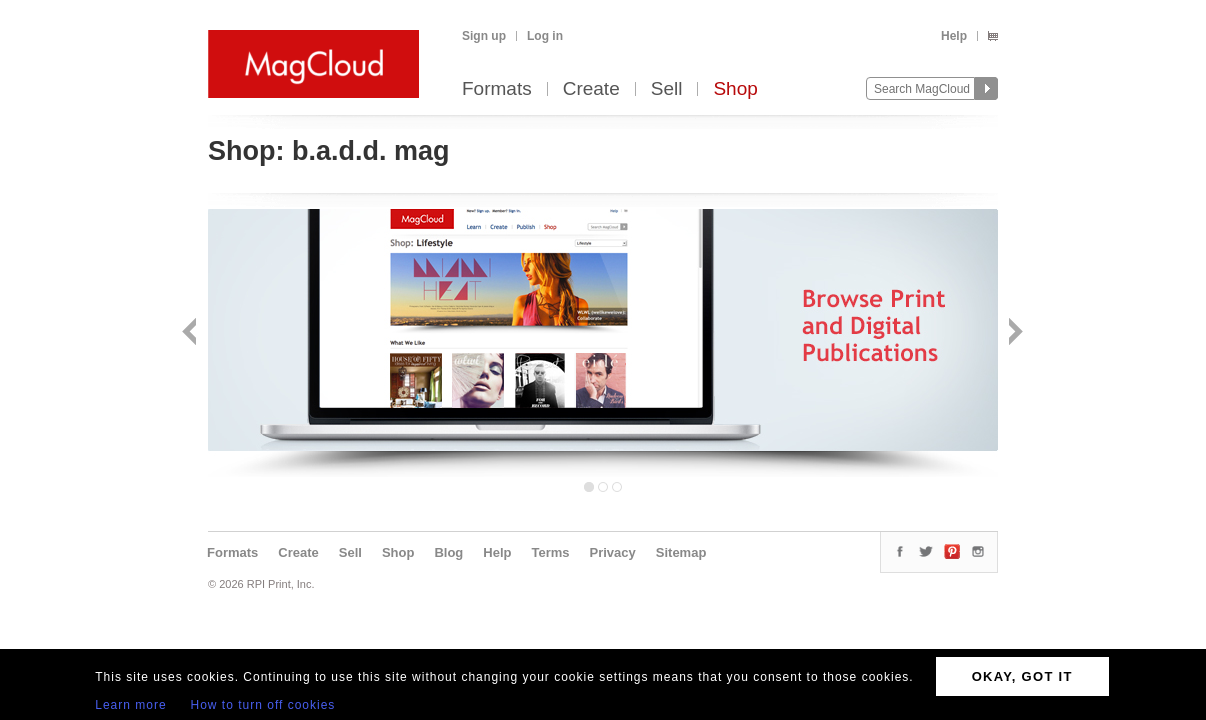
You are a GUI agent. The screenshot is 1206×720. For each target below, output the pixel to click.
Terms (550, 552)
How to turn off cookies (263, 705)
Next (1013, 333)
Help (954, 36)
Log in (545, 36)
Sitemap (681, 552)
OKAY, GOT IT (1022, 676)
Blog (448, 552)
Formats (497, 89)
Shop (735, 89)
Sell (667, 89)
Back (191, 333)
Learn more (130, 705)
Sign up (484, 36)
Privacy (613, 552)
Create (591, 89)
